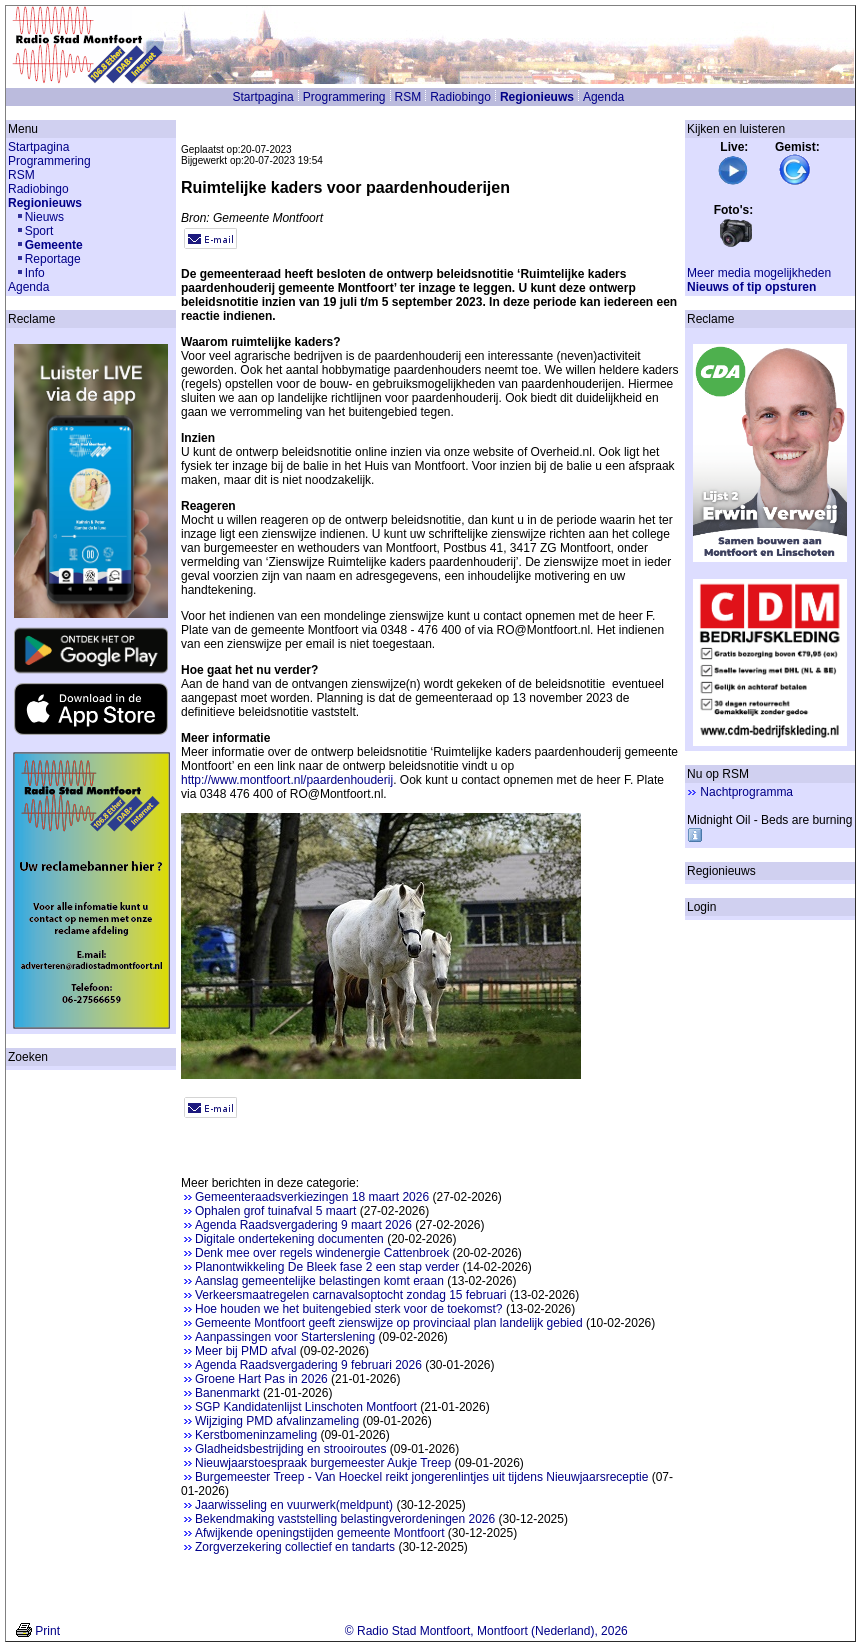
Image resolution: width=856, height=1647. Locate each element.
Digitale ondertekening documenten (289, 1239)
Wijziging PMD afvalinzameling (277, 1421)
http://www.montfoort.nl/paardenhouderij (287, 780)
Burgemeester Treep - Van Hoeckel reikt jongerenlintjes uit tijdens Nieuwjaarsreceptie (421, 1477)
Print (47, 1631)
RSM (408, 97)
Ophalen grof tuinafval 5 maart (275, 1211)
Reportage (53, 259)
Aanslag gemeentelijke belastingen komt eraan (319, 1281)
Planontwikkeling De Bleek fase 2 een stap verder (327, 1267)
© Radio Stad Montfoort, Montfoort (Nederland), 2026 (486, 1631)
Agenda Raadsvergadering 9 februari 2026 (308, 1365)
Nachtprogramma (746, 792)
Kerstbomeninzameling (256, 1435)
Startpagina (262, 97)
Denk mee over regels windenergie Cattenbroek (322, 1253)
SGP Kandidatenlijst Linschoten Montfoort (306, 1407)
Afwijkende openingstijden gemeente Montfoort (320, 1533)
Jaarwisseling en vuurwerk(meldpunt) (294, 1505)
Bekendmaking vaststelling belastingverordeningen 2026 (345, 1519)
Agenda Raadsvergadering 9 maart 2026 (303, 1225)
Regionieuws (537, 97)
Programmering (344, 97)
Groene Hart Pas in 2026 (261, 1379)
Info (35, 273)
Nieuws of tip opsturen (751, 287)
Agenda (603, 97)
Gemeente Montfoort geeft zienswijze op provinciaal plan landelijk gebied (389, 1323)
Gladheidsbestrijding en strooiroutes (290, 1449)
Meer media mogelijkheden (759, 273)
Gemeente (54, 245)
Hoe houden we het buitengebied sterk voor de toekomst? (349, 1309)
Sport (39, 231)
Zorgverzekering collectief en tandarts (295, 1547)
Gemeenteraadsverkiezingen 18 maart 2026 (312, 1197)
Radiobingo (460, 97)
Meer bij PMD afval (245, 1351)
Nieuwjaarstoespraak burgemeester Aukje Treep (323, 1463)
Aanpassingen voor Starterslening (285, 1337)
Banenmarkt (227, 1393)
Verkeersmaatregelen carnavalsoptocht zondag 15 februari (351, 1295)
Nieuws (44, 217)
